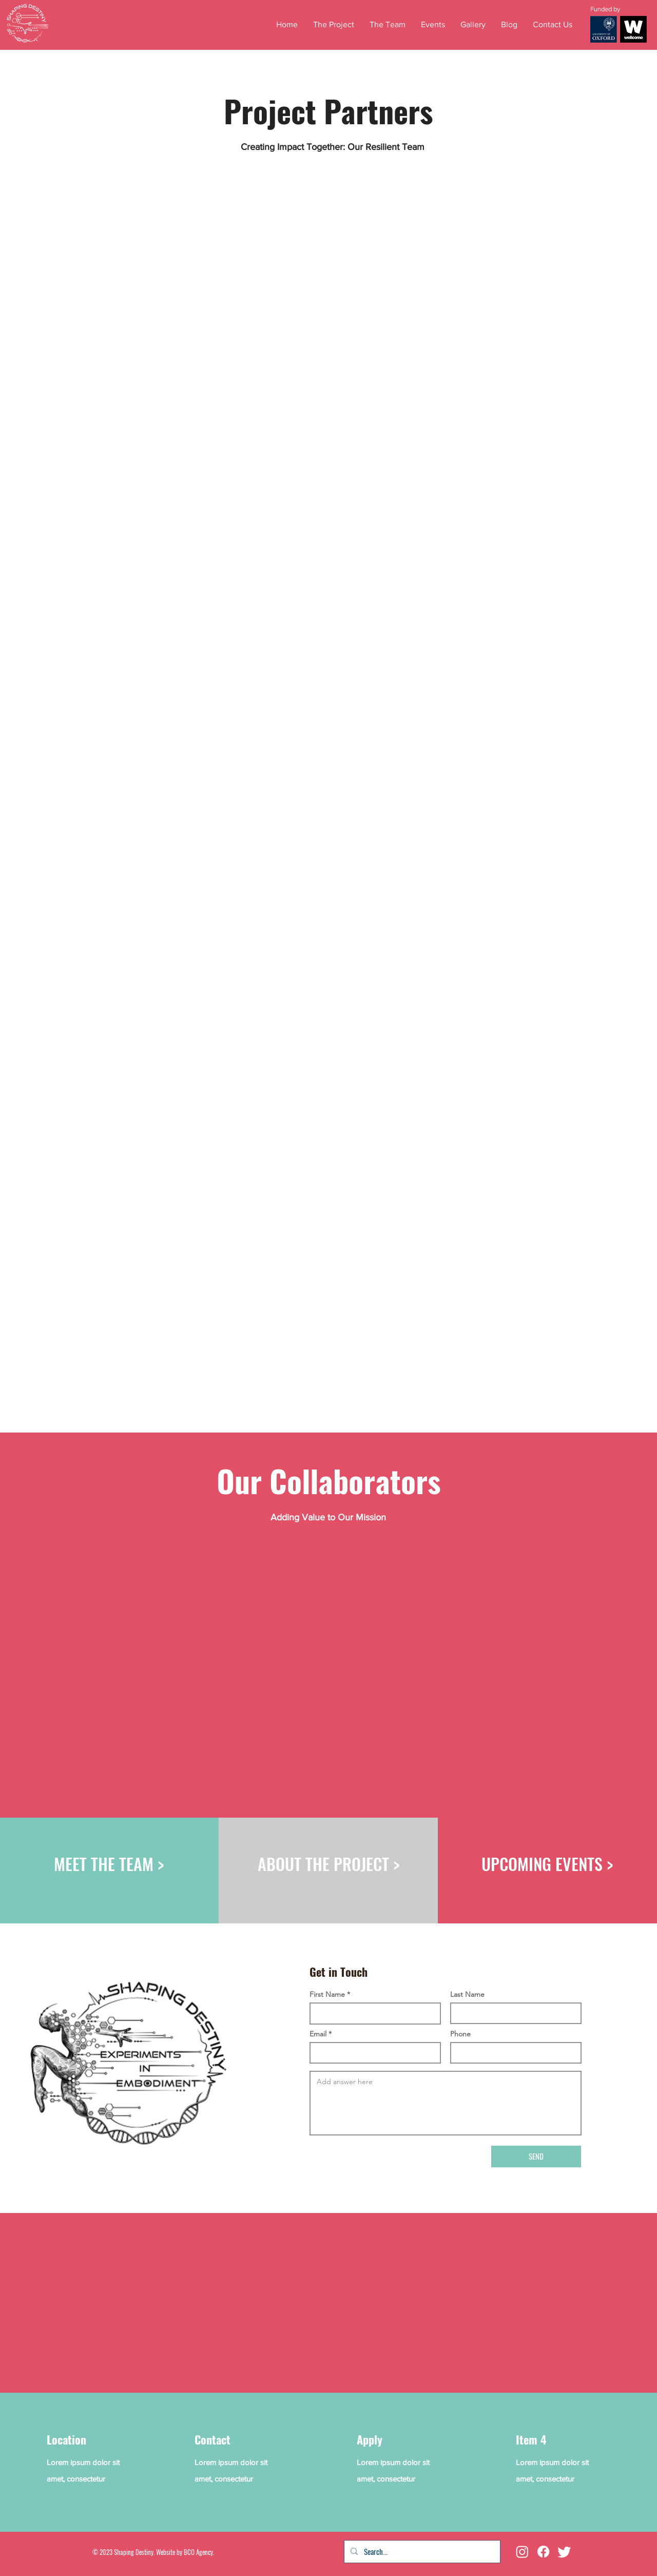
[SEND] (536, 2156)
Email (318, 2033)
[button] (433, 24)
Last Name (467, 1994)
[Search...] (421, 2552)
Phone (460, 2033)
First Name (327, 1994)
